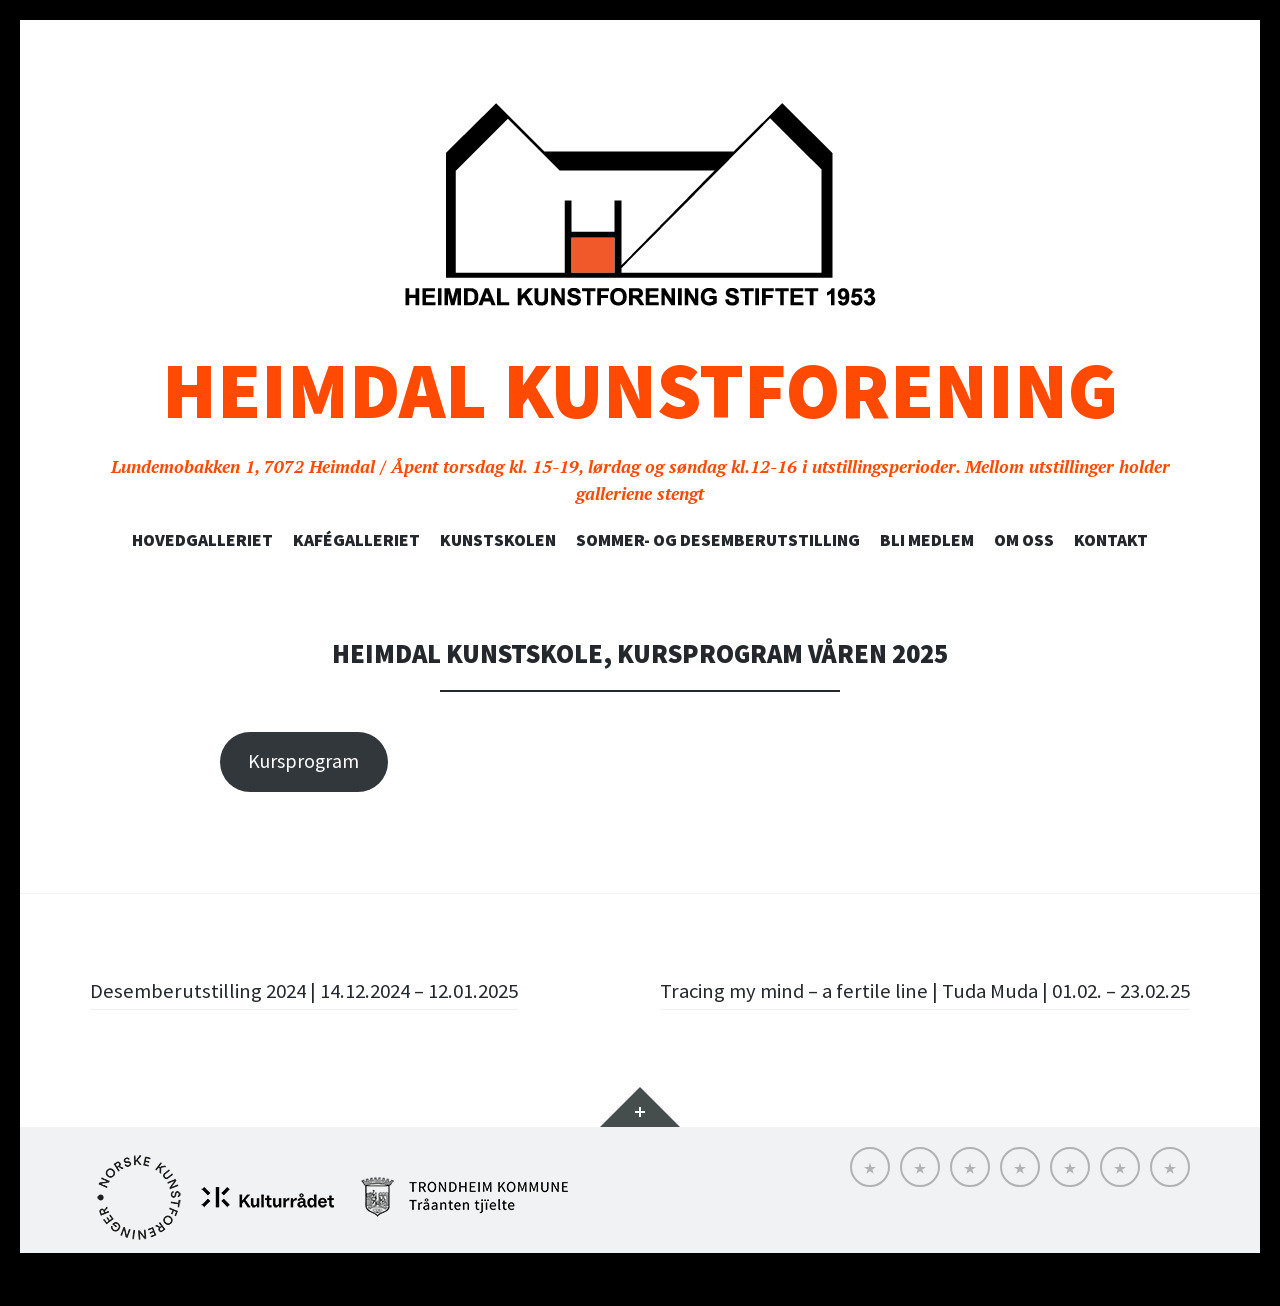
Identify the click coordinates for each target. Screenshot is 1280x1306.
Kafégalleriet (356, 540)
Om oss (1024, 540)
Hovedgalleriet (202, 540)
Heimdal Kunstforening (640, 390)
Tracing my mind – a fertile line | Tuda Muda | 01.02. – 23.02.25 (948, 1006)
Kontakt (1111, 540)
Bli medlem (927, 540)
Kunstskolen (498, 540)
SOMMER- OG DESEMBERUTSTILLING (718, 540)
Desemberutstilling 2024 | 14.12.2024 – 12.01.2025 (317, 990)
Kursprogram (303, 761)
